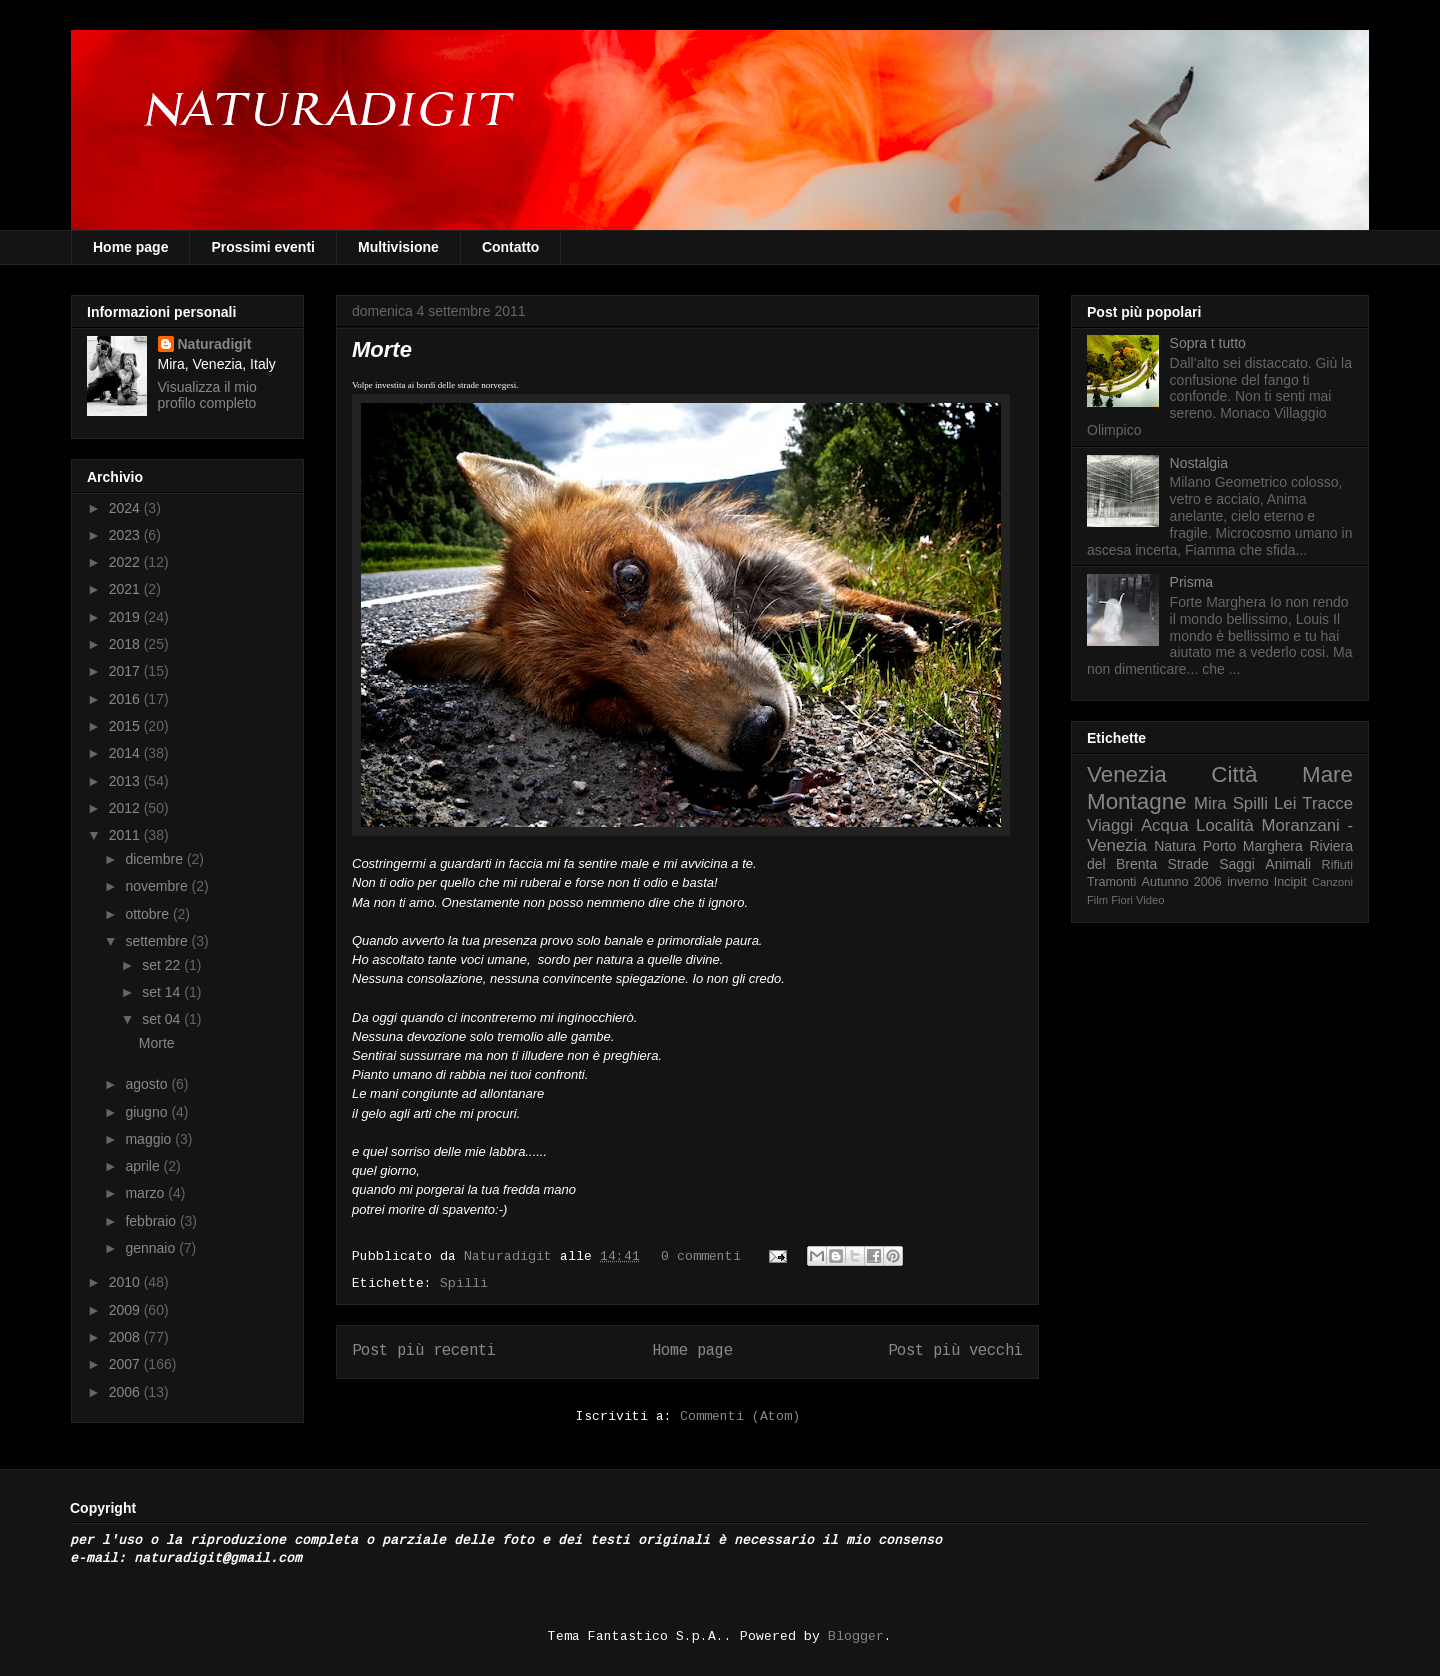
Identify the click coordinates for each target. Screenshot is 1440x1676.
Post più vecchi (955, 1351)
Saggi (1237, 864)
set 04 (163, 1019)
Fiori (1122, 900)
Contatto (511, 247)
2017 (126, 671)
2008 (126, 1337)
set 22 (163, 965)
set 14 (163, 992)
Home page (130, 247)
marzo (146, 1193)
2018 (126, 644)
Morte (382, 349)
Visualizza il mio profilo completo (207, 395)
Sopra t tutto (1208, 343)
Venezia (1127, 774)
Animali (1288, 864)
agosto (148, 1084)
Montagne (1137, 801)
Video (1150, 900)
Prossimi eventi (263, 247)
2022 (126, 562)
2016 (126, 699)
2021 (126, 589)
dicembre (155, 859)
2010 (126, 1282)
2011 (126, 835)
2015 (126, 726)
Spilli (464, 1283)
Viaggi (1110, 825)
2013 (126, 781)
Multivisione (398, 247)
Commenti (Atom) (740, 1416)
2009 (126, 1310)
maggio (150, 1139)
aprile (144, 1166)
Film (1097, 900)
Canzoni (1332, 882)
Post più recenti (424, 1351)
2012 (126, 808)
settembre (158, 941)
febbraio (152, 1221)
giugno (148, 1112)
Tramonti (1111, 882)
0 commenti (701, 1256)
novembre (158, 886)
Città (1234, 774)
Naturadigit (512, 1256)
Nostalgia (1199, 463)
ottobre (148, 914)
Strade (1188, 864)
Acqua (1165, 825)
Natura (1175, 846)
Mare (1327, 774)
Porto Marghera (1253, 846)
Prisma (1192, 582)
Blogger (856, 1636)
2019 (126, 617)
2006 (126, 1392)
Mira (1210, 803)
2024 (126, 508)
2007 (126, 1364)
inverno (1247, 882)
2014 (126, 753)
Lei (1285, 803)
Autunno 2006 (1182, 882)
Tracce (1327, 803)
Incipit (1290, 882)
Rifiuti (1338, 865)
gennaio (152, 1248)
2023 (126, 535)
